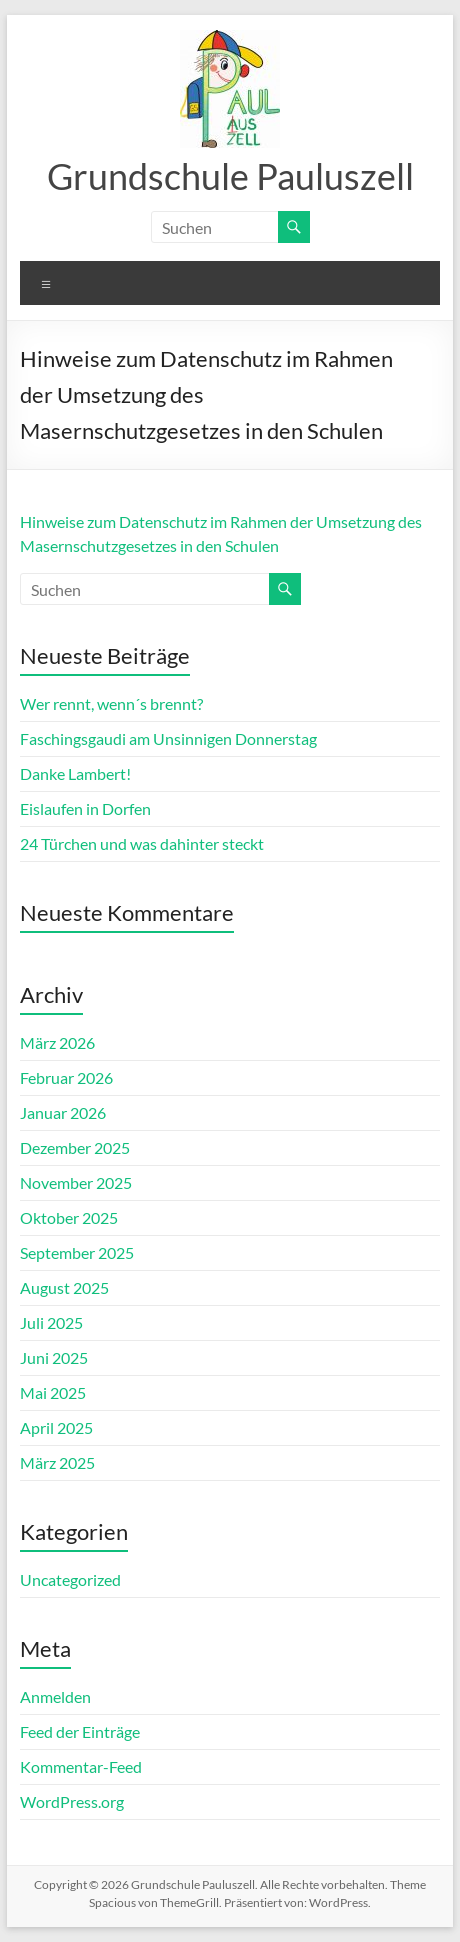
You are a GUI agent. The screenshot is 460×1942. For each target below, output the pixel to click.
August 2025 (64, 1287)
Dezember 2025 (75, 1147)
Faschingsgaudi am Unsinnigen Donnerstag (168, 738)
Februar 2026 (66, 1077)
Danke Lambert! (75, 773)
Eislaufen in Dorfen (85, 808)
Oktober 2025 (69, 1217)
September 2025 (77, 1252)
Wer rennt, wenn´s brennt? (111, 703)
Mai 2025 (53, 1392)
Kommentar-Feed (81, 1766)
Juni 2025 (54, 1357)
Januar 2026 (63, 1112)
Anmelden (55, 1696)
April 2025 (56, 1427)
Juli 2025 (51, 1322)
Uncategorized (70, 1579)
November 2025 (76, 1182)
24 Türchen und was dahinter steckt (142, 843)
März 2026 (57, 1042)
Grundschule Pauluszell (230, 176)
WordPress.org (72, 1801)
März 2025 (57, 1462)
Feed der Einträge (80, 1731)
